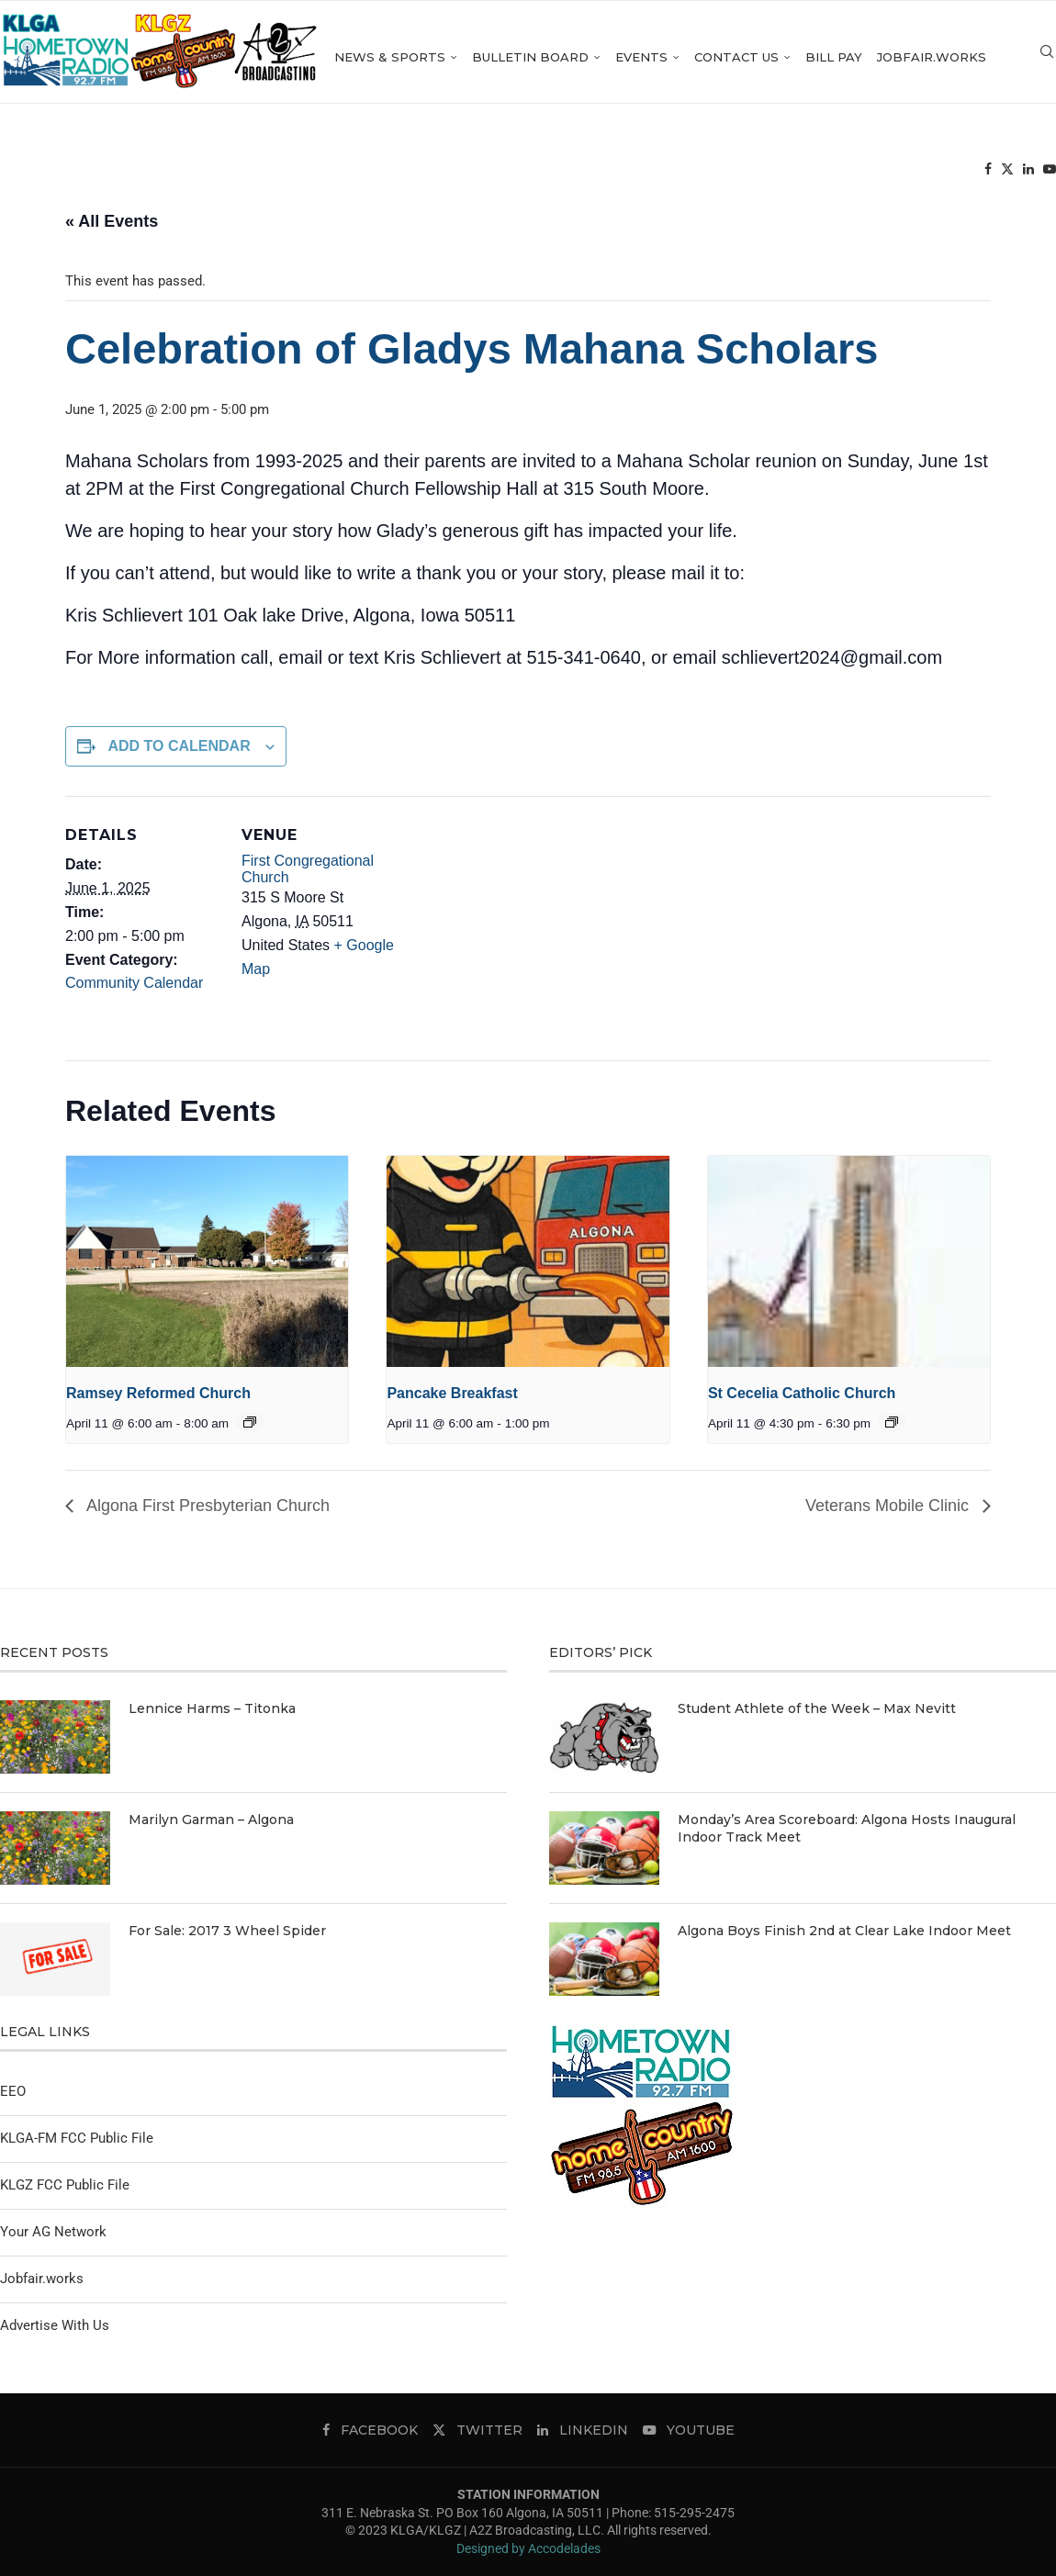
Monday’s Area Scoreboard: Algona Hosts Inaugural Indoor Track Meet (847, 1828)
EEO (13, 2091)
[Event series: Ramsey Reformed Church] (249, 1422)
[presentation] (207, 1261)
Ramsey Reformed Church (158, 1393)
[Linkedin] (986, 174)
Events (683, 57)
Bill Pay (876, 57)
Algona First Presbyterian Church (206, 1505)
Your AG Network (53, 2231)
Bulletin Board (572, 57)
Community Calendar (134, 983)
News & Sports (432, 57)
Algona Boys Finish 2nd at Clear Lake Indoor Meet (844, 1930)
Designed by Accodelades (528, 2548)
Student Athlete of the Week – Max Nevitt (817, 1708)
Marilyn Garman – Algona (211, 1819)
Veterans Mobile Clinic (889, 1505)
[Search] (1047, 174)
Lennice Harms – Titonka (212, 1708)
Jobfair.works (973, 57)
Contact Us (778, 57)
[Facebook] (945, 174)
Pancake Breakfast (452, 1393)
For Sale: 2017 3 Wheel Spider (227, 1930)
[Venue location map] (515, 923)
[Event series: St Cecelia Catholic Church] (891, 1422)
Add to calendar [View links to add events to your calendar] (178, 746)
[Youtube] (1007, 174)
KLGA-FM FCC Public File (76, 2138)
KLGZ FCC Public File (64, 2185)
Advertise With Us (54, 2325)
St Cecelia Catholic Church (802, 1393)
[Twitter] (965, 174)
